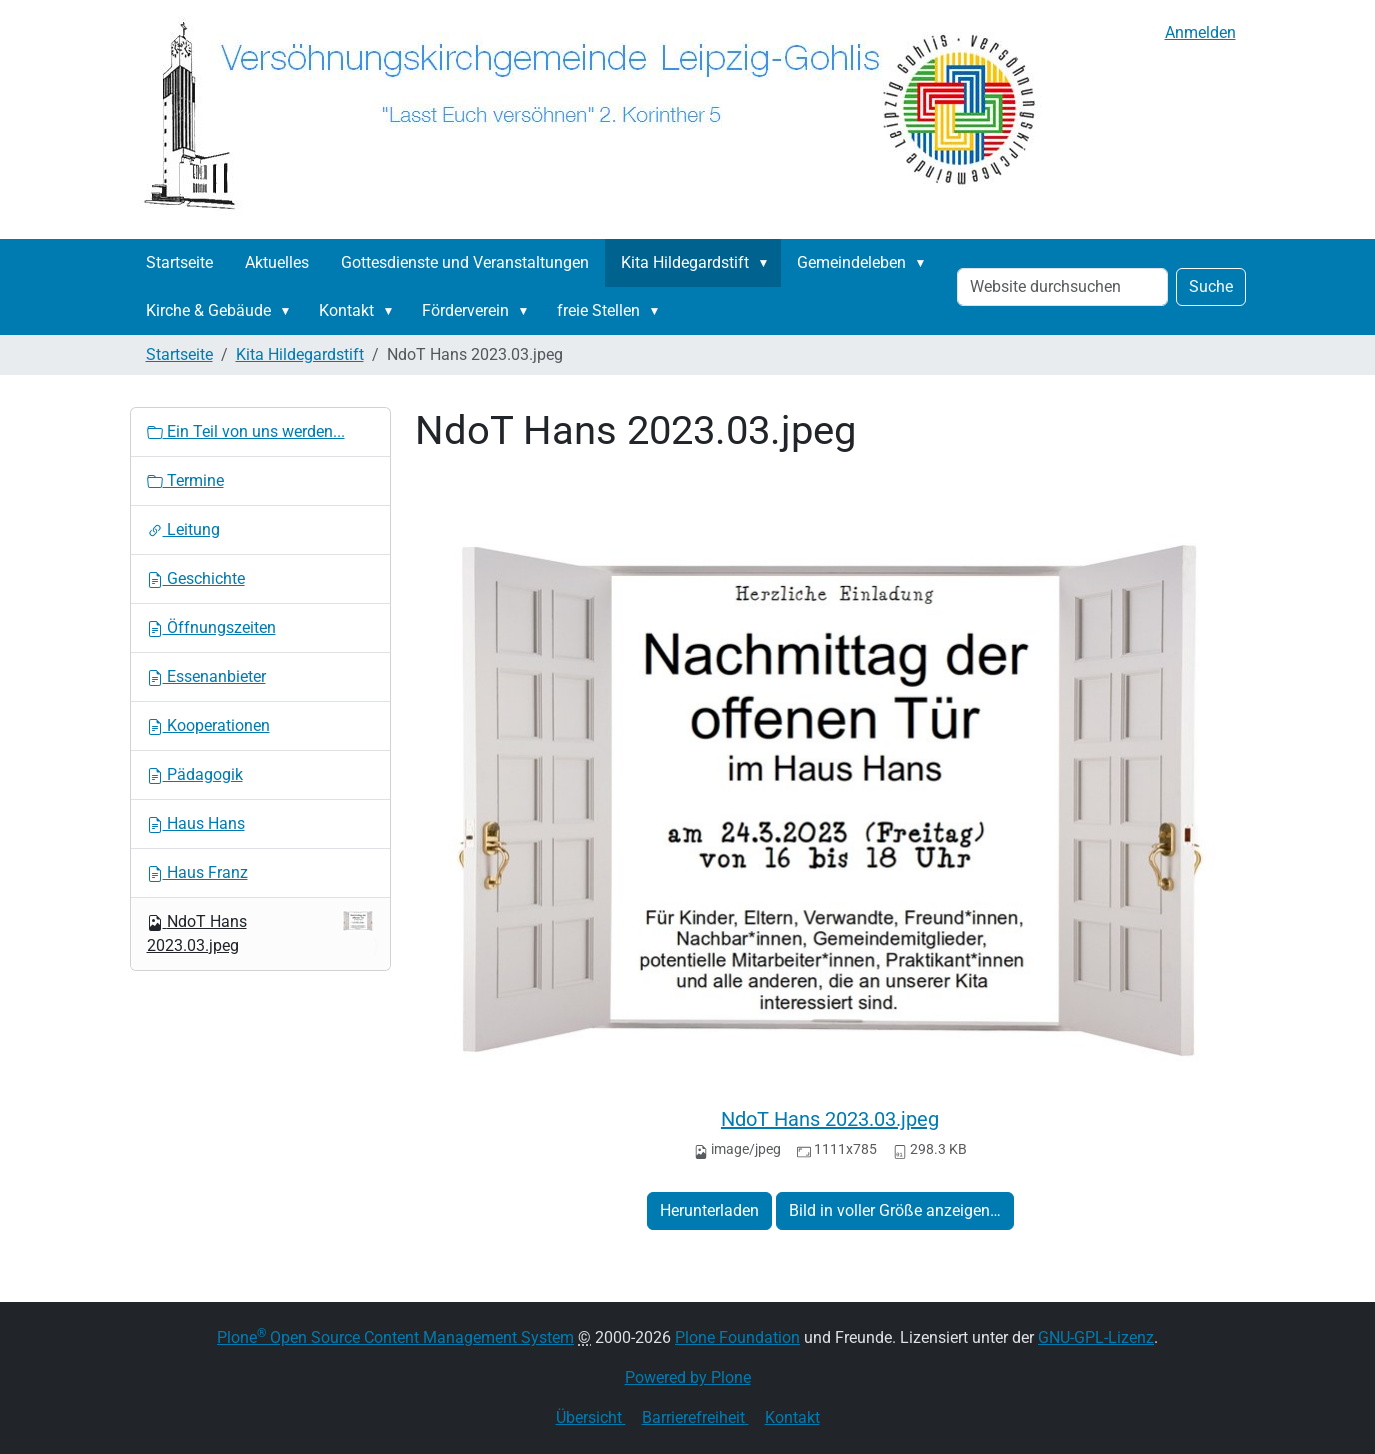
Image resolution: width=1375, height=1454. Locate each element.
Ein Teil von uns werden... (246, 431)
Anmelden (1200, 32)
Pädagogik (195, 774)
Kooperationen (208, 725)
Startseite (179, 262)
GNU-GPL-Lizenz (1096, 1337)
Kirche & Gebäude (208, 310)
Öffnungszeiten (211, 627)
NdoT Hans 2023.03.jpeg (830, 1119)
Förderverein (465, 310)
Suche (1211, 286)
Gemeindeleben (851, 262)
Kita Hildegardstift (685, 262)
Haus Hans (196, 823)
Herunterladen (709, 1210)
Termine (185, 480)
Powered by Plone (688, 1377)
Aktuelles (277, 262)
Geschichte (196, 578)
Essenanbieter (206, 676)
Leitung (183, 529)
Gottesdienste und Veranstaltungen (465, 262)
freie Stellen (598, 310)
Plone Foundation (737, 1337)
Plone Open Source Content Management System (395, 1337)
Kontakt (346, 310)
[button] (768, 263)
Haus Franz (197, 872)
